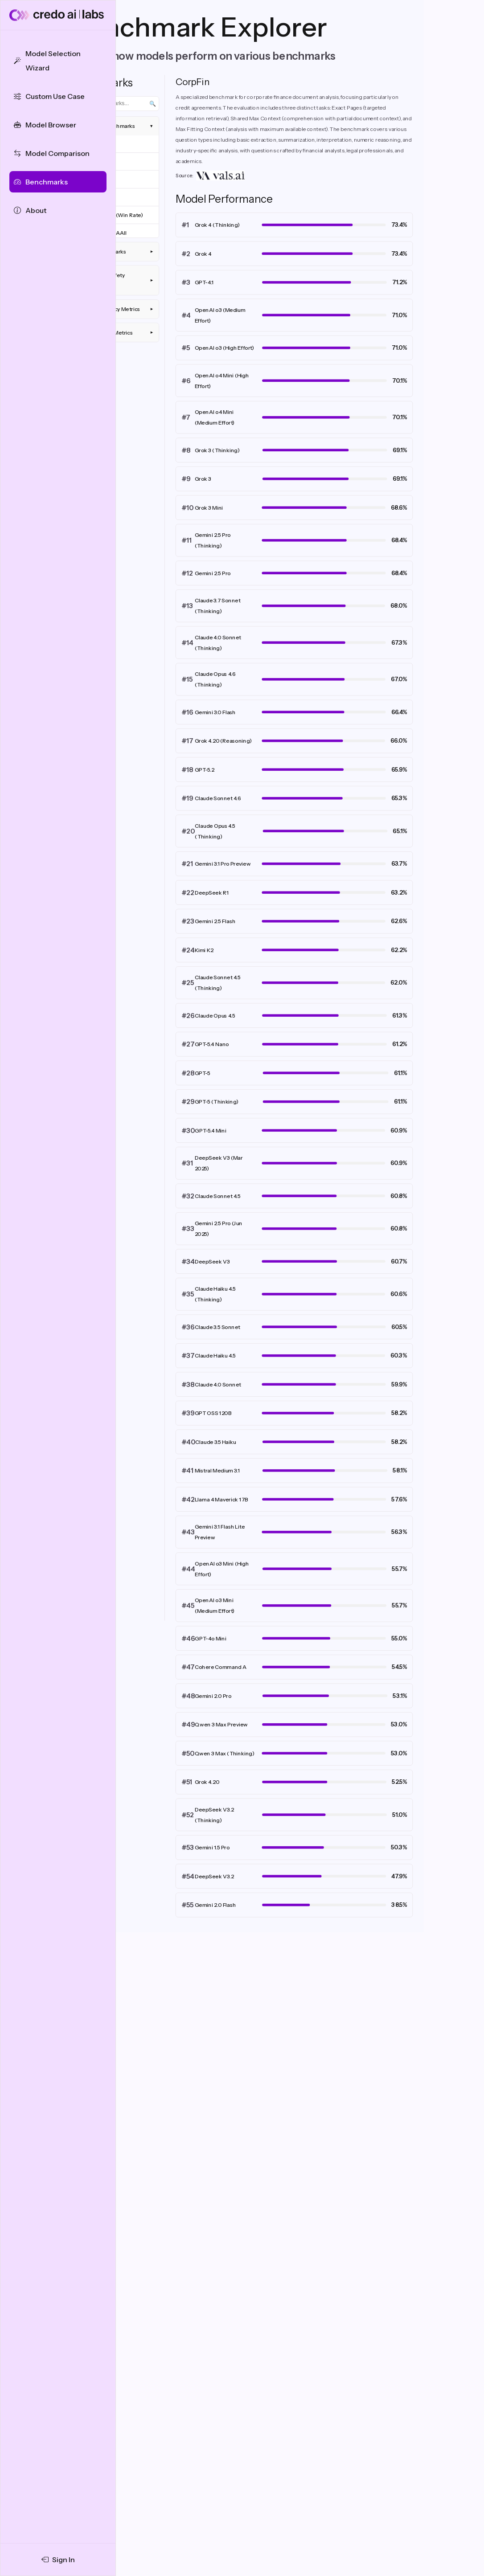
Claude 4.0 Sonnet (218, 1384)
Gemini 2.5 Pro (213, 573)
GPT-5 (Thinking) (217, 1101)
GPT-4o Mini (210, 1638)
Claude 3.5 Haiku (215, 1442)
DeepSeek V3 (212, 1261)
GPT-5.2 (204, 769)
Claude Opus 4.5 (215, 1015)
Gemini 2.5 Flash (215, 921)
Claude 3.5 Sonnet (217, 1327)
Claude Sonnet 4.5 (218, 1196)
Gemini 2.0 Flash (215, 1904)
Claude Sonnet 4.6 (218, 798)
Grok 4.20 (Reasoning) (223, 740)
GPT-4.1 (204, 282)
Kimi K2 (204, 950)
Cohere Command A (220, 1667)
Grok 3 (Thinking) (217, 450)
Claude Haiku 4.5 (215, 1355)
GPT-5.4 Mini (210, 1130)
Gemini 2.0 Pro (213, 1696)
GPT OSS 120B (213, 1413)
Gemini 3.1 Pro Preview (223, 863)
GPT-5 (202, 1073)
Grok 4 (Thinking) (217, 224)
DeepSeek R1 (212, 892)
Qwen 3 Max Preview (221, 1724)
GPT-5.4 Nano (212, 1044)
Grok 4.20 (207, 1782)
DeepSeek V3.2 (214, 1876)
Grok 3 (203, 478)
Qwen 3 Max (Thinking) (224, 1753)
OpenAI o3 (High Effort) (224, 347)
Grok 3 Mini (209, 507)
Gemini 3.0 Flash (215, 712)
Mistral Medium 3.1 (217, 1470)
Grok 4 (203, 253)
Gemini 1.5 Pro (212, 1847)
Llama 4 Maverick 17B (221, 1499)
